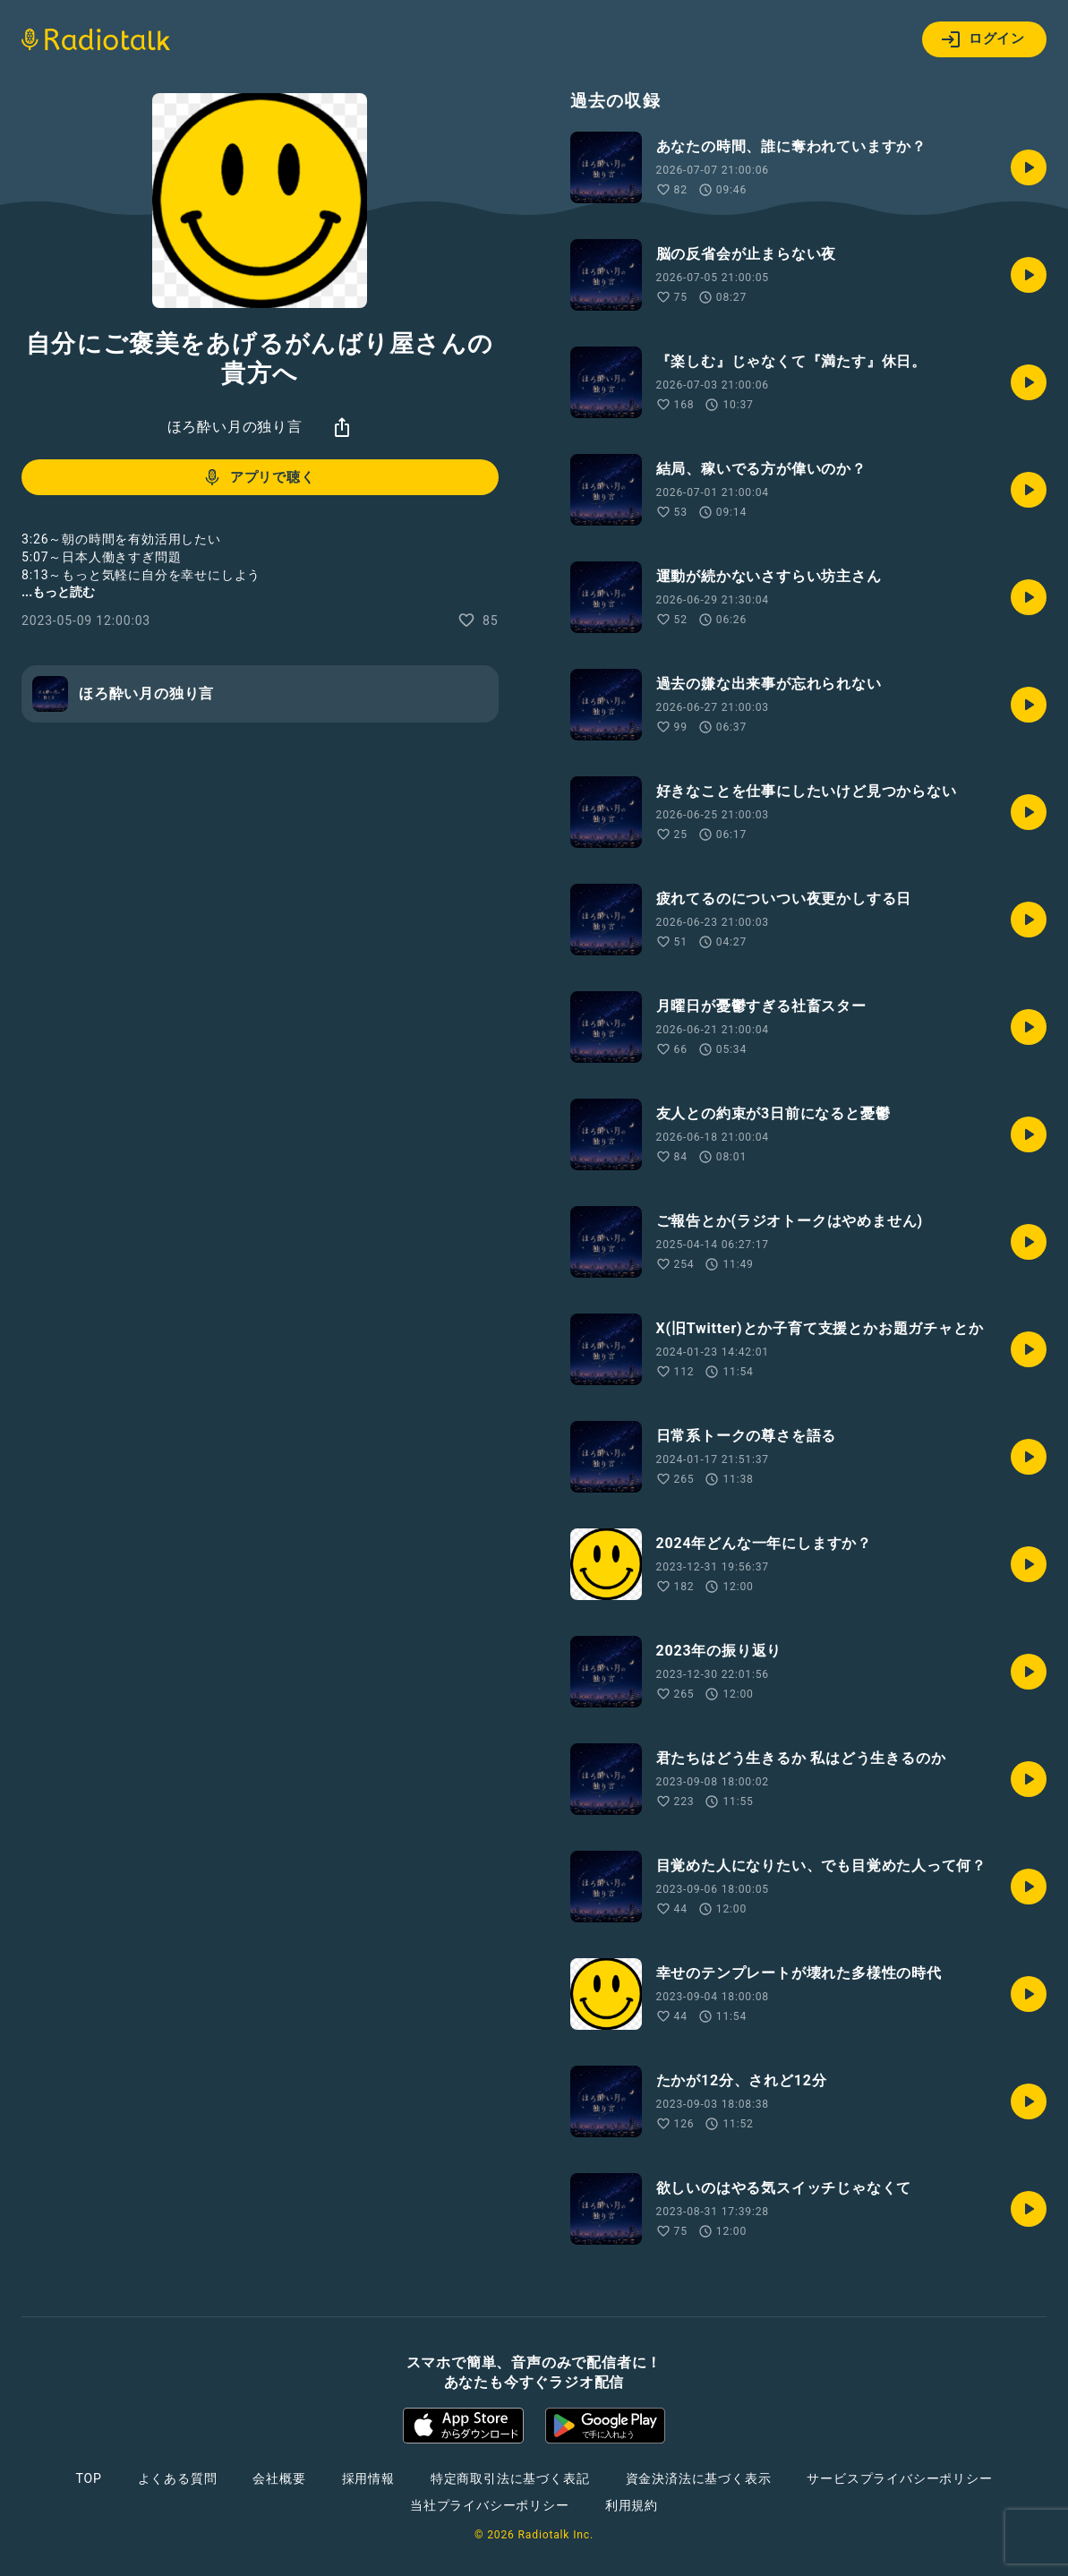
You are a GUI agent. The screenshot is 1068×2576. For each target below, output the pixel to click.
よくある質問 (178, 2478)
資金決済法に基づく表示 (699, 2478)
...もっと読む (58, 592)
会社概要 (278, 2478)
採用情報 (368, 2478)
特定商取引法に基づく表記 (510, 2478)
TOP (88, 2478)
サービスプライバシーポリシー (899, 2478)
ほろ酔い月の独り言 (235, 426)
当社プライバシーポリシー (489, 2505)
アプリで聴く (258, 477)
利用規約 (631, 2505)
